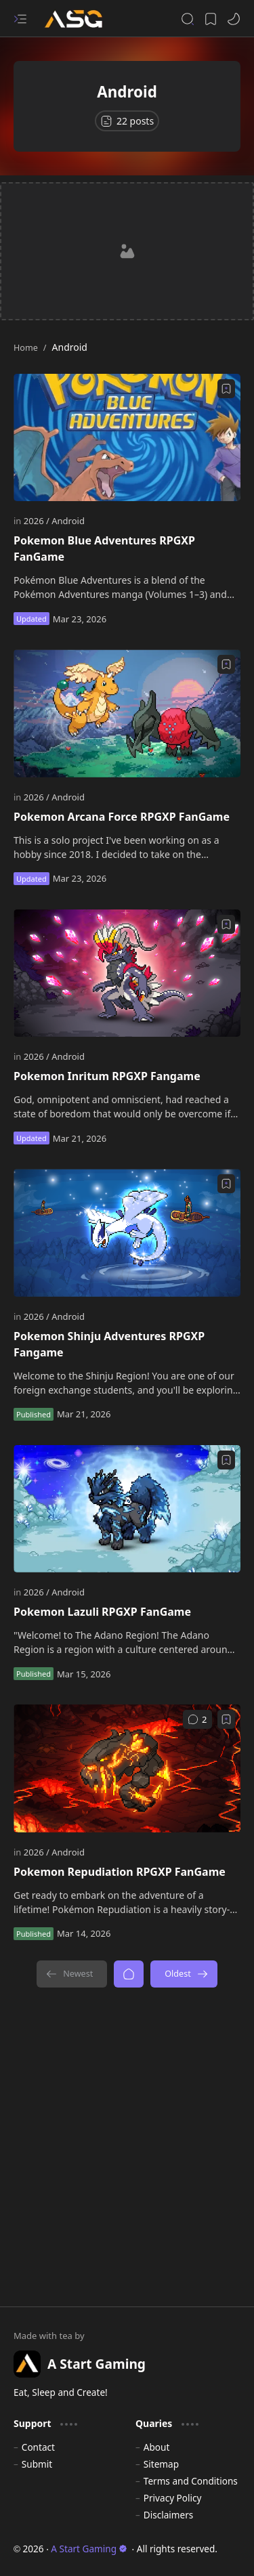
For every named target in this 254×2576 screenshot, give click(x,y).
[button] (20, 19)
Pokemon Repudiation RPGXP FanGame (120, 1871)
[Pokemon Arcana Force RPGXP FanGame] (127, 713)
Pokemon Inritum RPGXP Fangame (107, 1076)
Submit (37, 2463)
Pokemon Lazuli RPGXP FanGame (102, 1611)
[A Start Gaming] (80, 18)
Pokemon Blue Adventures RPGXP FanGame (104, 548)
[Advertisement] (127, 251)
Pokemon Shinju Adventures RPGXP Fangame (109, 1344)
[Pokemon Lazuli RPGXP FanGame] (127, 1508)
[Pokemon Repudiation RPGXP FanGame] (127, 1768)
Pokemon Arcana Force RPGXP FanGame (122, 816)
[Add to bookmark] (226, 388)
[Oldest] (183, 1974)
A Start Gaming (89, 2548)
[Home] (129, 1974)
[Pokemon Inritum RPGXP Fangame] (127, 973)
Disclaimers (169, 2514)
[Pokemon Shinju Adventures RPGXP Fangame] (127, 1232)
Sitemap (161, 2463)
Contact (38, 2447)
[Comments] (197, 1719)
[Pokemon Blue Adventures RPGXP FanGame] (127, 437)
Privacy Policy (173, 2497)
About (157, 2447)
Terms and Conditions (191, 2480)
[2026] (36, 521)
